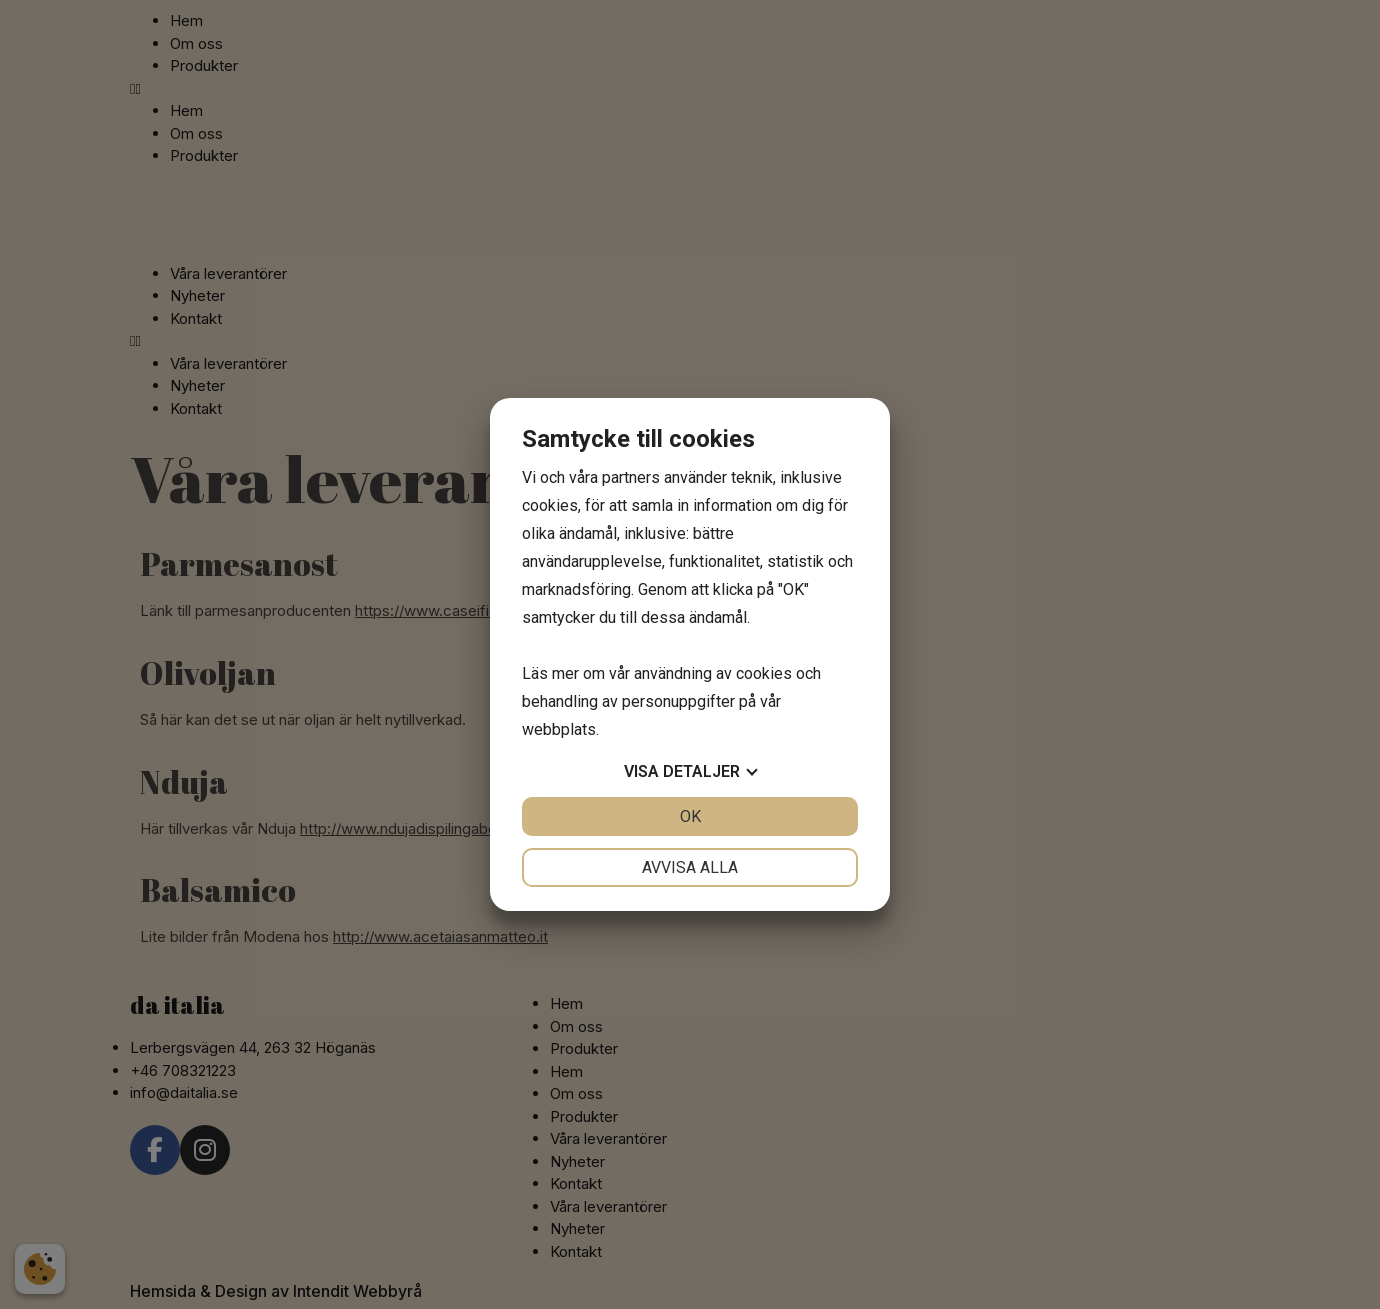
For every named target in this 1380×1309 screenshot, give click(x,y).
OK (690, 816)
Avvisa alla (690, 867)
